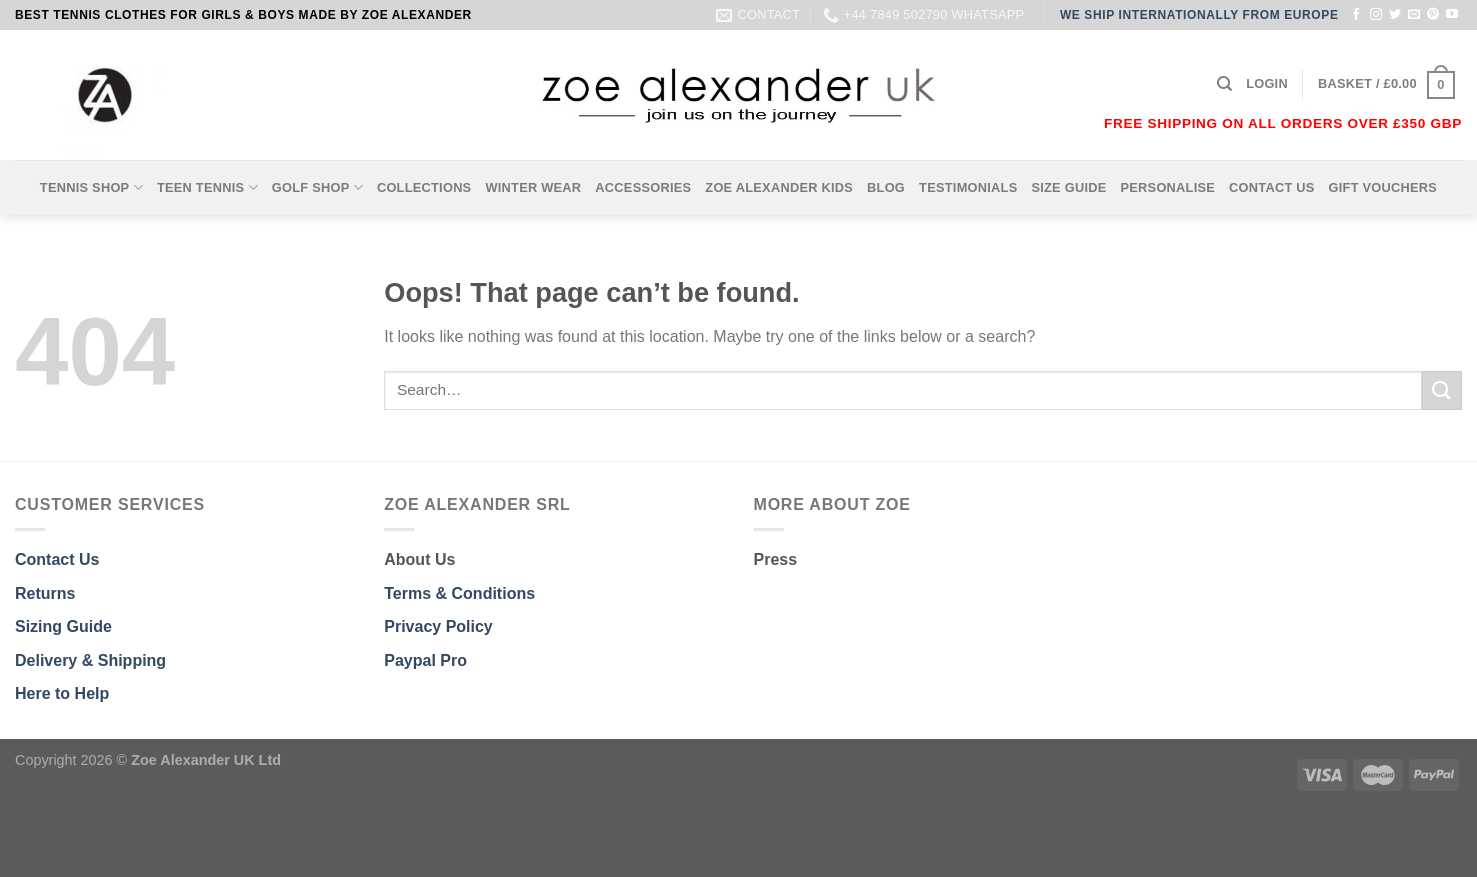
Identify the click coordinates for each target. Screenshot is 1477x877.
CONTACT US (1272, 187)
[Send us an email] (1414, 15)
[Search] (1224, 84)
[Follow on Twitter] (1395, 15)
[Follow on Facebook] (1356, 15)
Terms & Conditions (459, 593)
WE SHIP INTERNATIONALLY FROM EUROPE (1199, 15)
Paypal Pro (425, 660)
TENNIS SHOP (91, 187)
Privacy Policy (438, 626)
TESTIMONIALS (968, 187)
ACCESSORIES (643, 187)
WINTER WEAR (533, 187)
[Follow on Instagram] (1376, 15)
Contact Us (57, 559)
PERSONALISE (1168, 187)
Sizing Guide (63, 626)
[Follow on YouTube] (1452, 15)
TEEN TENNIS (207, 187)
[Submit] (1442, 390)
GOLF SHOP (317, 187)
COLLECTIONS (424, 187)
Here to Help (62, 693)
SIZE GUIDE (1068, 187)
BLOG (886, 187)
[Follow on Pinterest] (1433, 15)
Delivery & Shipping (90, 660)
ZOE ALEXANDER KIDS (779, 187)
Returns (45, 593)
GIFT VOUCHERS (1383, 187)
